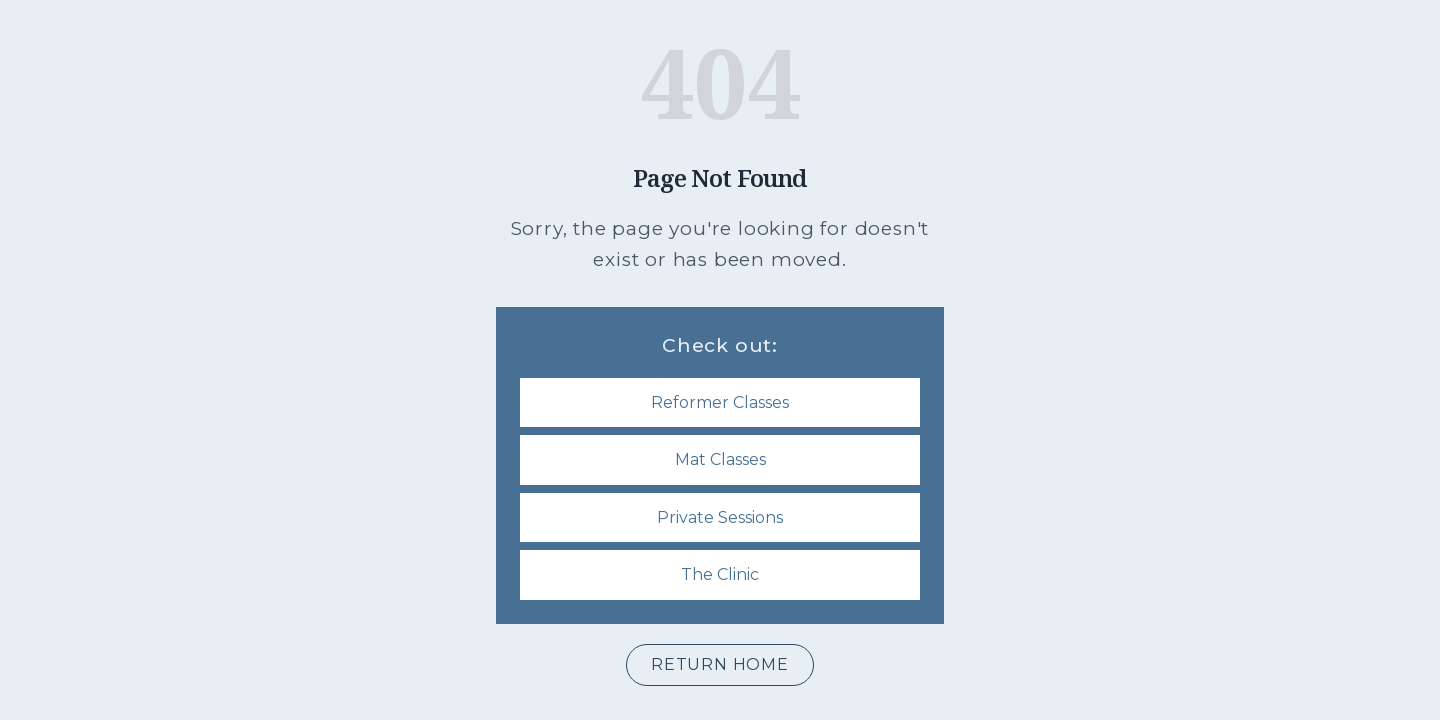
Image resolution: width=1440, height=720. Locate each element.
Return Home (720, 664)
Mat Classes (720, 459)
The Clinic (720, 574)
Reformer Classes (720, 402)
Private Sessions (720, 517)
